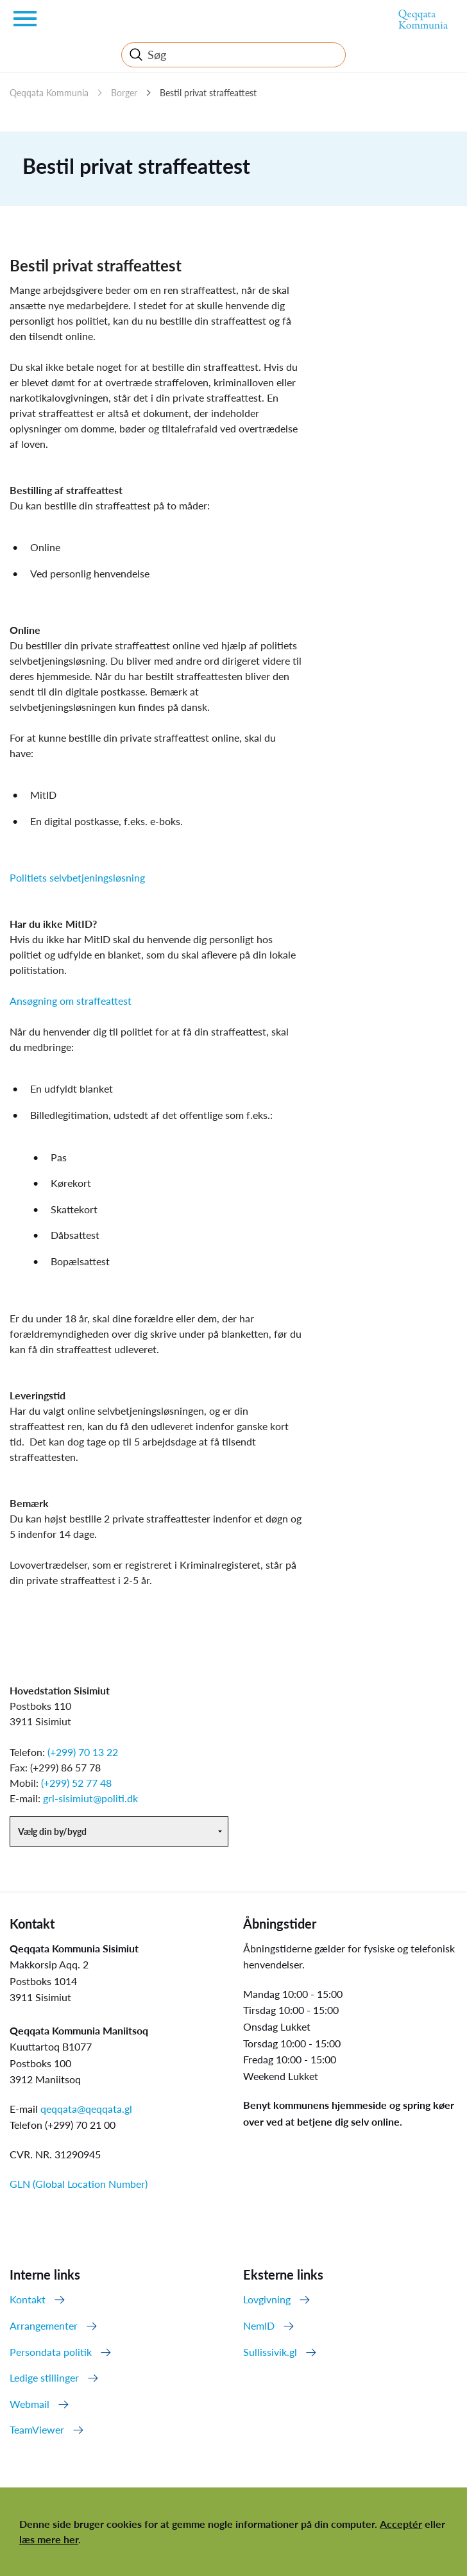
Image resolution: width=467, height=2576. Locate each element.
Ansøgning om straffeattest (71, 1000)
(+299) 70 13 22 (82, 1752)
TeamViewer (37, 2429)
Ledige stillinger (44, 2377)
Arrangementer (44, 2325)
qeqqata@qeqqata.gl (86, 2109)
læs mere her (48, 2539)
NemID (259, 2325)
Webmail (29, 2404)
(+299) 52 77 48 (76, 1783)
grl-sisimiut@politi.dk (90, 1798)
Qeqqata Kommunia (49, 92)
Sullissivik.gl (270, 2352)
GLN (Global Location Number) (79, 2184)
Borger (124, 92)
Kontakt (28, 2299)
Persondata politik (51, 2352)
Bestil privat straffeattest (208, 92)
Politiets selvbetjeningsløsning (77, 877)
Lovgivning (267, 2299)
